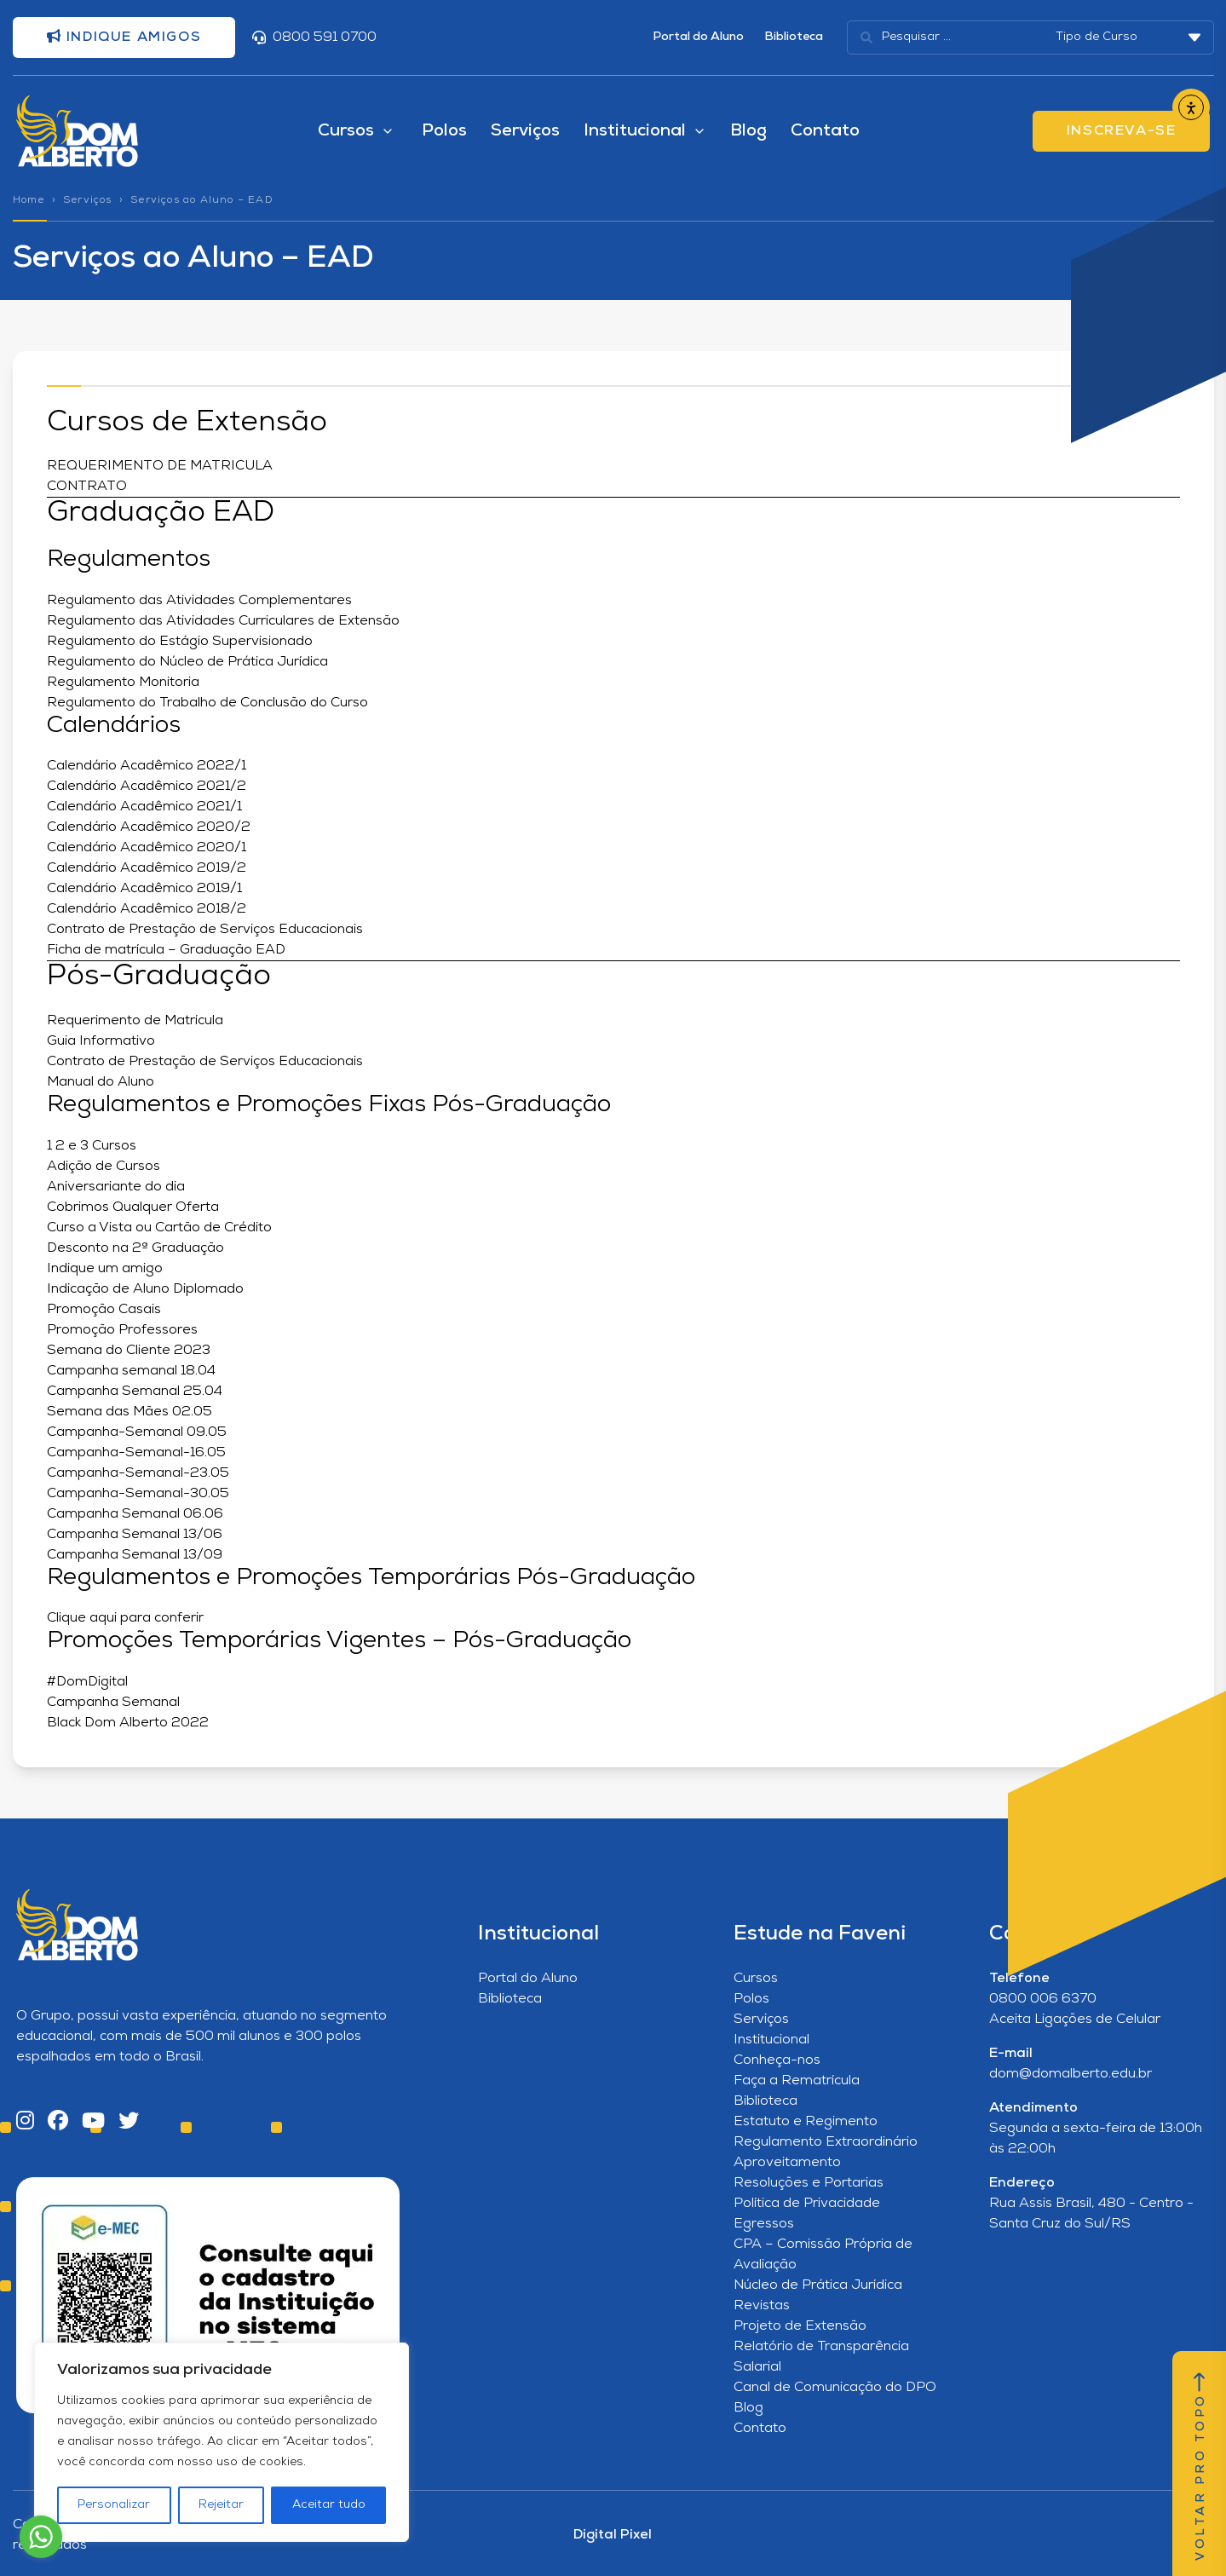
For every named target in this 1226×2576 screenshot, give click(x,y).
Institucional (771, 2040)
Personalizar (114, 2504)
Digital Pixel (612, 2535)
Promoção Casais (104, 1310)
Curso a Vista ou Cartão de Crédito (159, 1228)
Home (29, 200)
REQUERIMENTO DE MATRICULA (160, 466)
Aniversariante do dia (116, 1187)
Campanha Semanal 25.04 (134, 1391)
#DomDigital (87, 1682)
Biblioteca (793, 37)
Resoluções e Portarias (809, 2183)
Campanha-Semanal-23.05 (138, 1473)
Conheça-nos (777, 2060)
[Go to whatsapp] (41, 2536)
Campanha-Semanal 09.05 (137, 1432)
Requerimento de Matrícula (135, 1021)
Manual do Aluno (100, 1082)
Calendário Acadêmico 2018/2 (146, 909)
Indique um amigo (105, 1269)
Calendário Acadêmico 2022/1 (146, 766)
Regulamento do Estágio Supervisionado (180, 641)
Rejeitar (221, 2504)
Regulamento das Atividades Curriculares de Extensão (223, 621)
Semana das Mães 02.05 (129, 1412)
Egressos (764, 2224)
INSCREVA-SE (1122, 131)
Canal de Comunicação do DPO (835, 2387)
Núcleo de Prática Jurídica (818, 2285)
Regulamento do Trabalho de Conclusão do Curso (207, 703)
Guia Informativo (102, 1041)
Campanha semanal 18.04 (131, 1371)
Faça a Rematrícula (797, 2081)
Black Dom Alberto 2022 (128, 1723)
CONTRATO (87, 486)
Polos (444, 131)
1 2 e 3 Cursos (91, 1146)
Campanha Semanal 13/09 (134, 1555)
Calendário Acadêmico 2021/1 (144, 807)
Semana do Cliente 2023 (128, 1350)
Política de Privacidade (807, 2203)
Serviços (525, 131)
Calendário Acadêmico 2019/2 (146, 868)
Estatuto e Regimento (806, 2122)
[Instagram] (25, 2122)
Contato (825, 131)
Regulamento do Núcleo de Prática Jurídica (187, 662)
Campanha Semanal (113, 1702)
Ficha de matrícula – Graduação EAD (166, 950)
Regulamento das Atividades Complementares (199, 601)
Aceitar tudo (328, 2504)
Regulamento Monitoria (123, 682)
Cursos (756, 1978)
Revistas (762, 2306)
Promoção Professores (122, 1330)
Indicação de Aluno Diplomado (145, 1289)
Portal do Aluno (698, 37)
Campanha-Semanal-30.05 (141, 1494)
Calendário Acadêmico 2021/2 (146, 786)
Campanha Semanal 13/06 (134, 1535)
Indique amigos (124, 36)
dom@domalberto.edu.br (1070, 2074)
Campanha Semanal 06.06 (135, 1514)
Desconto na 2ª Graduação (135, 1248)
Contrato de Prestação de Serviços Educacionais (205, 929)
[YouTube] (93, 2122)
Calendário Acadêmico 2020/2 (148, 827)
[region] (221, 2442)
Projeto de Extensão (800, 2326)
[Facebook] (58, 2122)
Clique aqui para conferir (125, 1618)
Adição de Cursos (103, 1166)
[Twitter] (128, 2122)
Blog (748, 131)
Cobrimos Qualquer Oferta (133, 1207)
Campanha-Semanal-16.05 (136, 1453)
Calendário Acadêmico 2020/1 (146, 848)
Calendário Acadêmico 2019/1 (144, 889)
